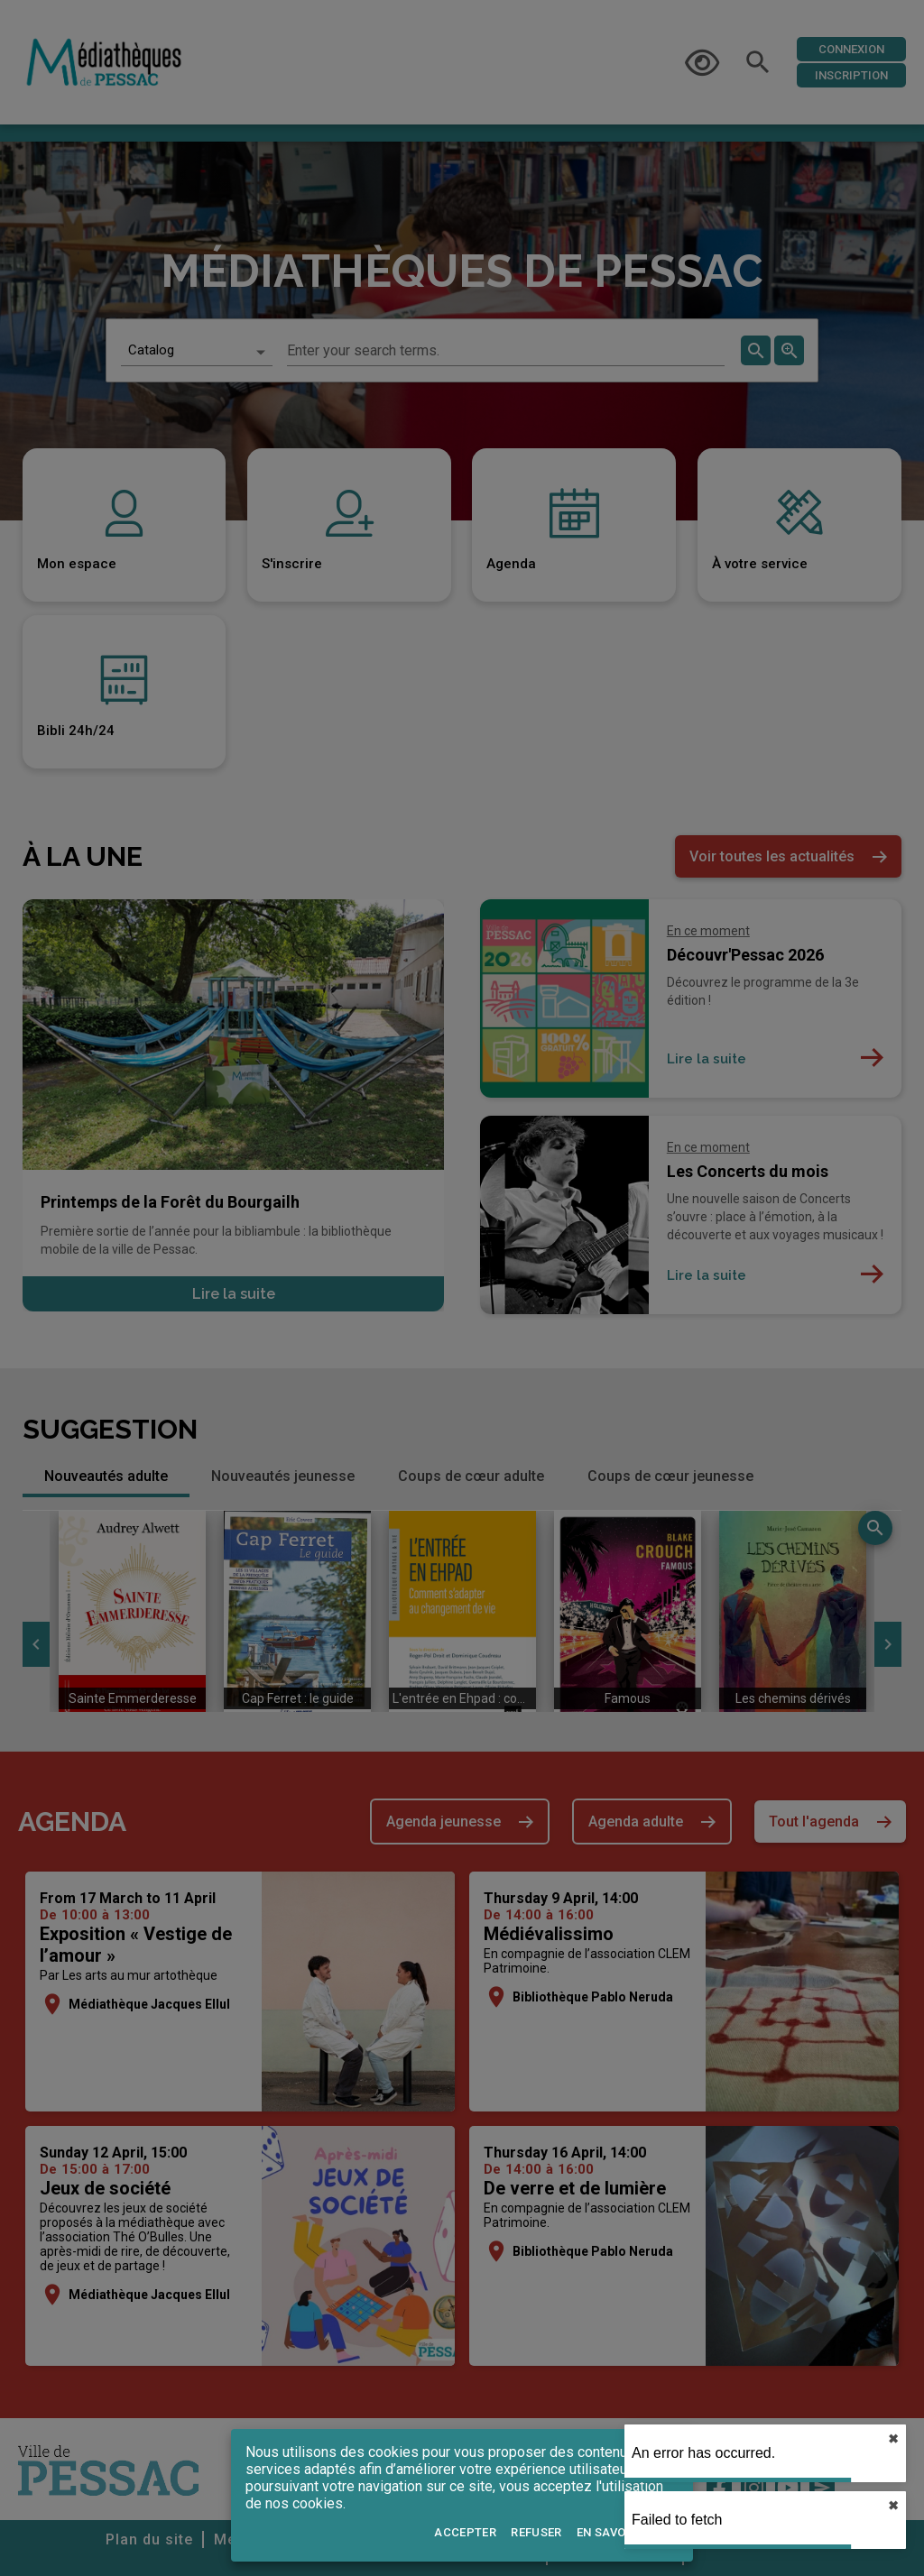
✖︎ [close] (893, 2439)
